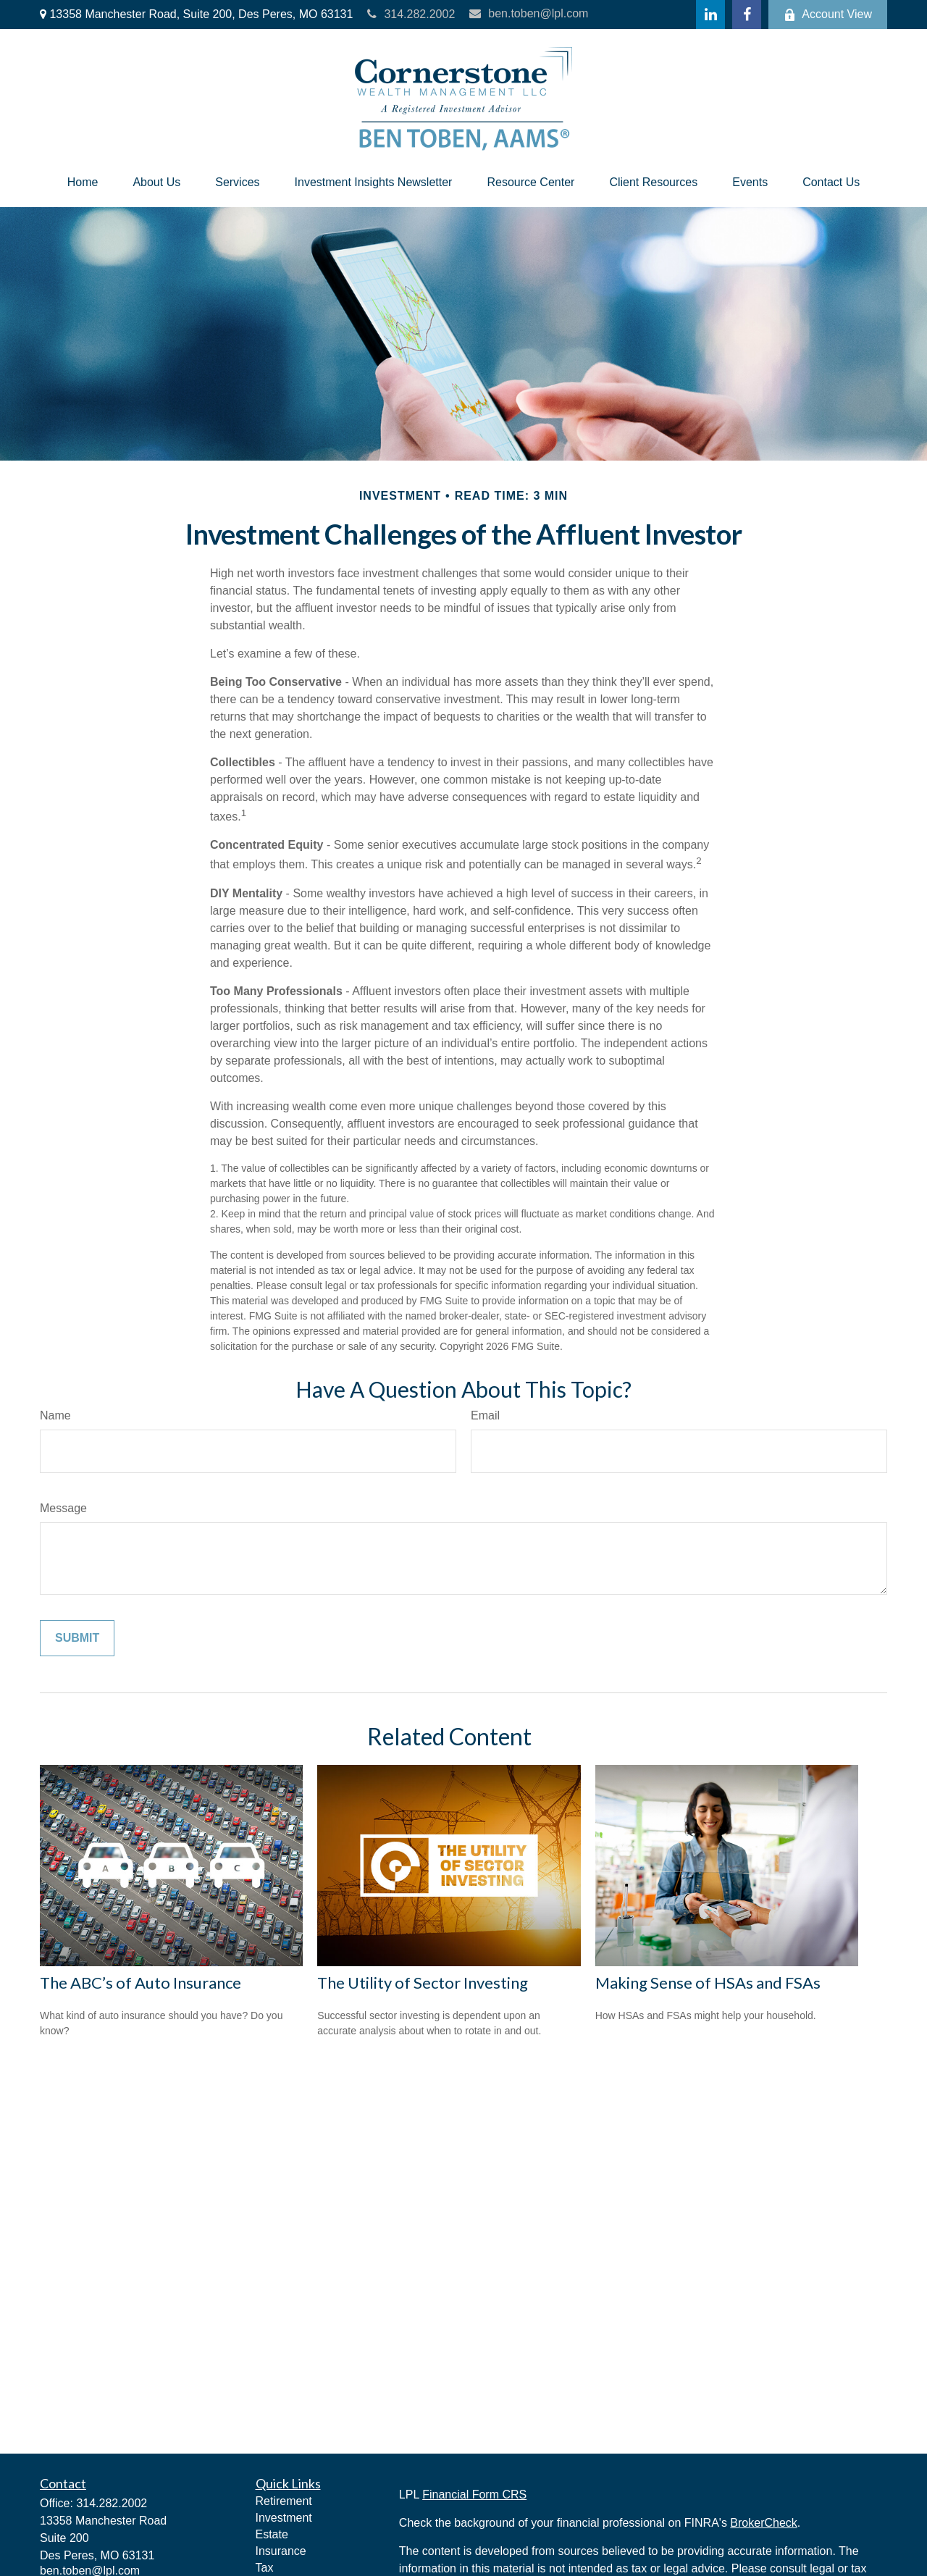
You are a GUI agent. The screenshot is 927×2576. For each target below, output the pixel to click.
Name (55, 1415)
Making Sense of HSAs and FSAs (708, 1982)
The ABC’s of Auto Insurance (140, 1982)
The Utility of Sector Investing (422, 1982)
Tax (265, 2568)
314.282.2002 (411, 14)
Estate (272, 2534)
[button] (83, 182)
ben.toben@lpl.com (528, 13)
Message (63, 1508)
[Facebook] (746, 14)
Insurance (281, 2551)
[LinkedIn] (710, 14)
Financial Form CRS (474, 2494)
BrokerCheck (763, 2523)
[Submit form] (77, 1638)
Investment (284, 2518)
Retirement (284, 2501)
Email (485, 1415)
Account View (828, 14)
